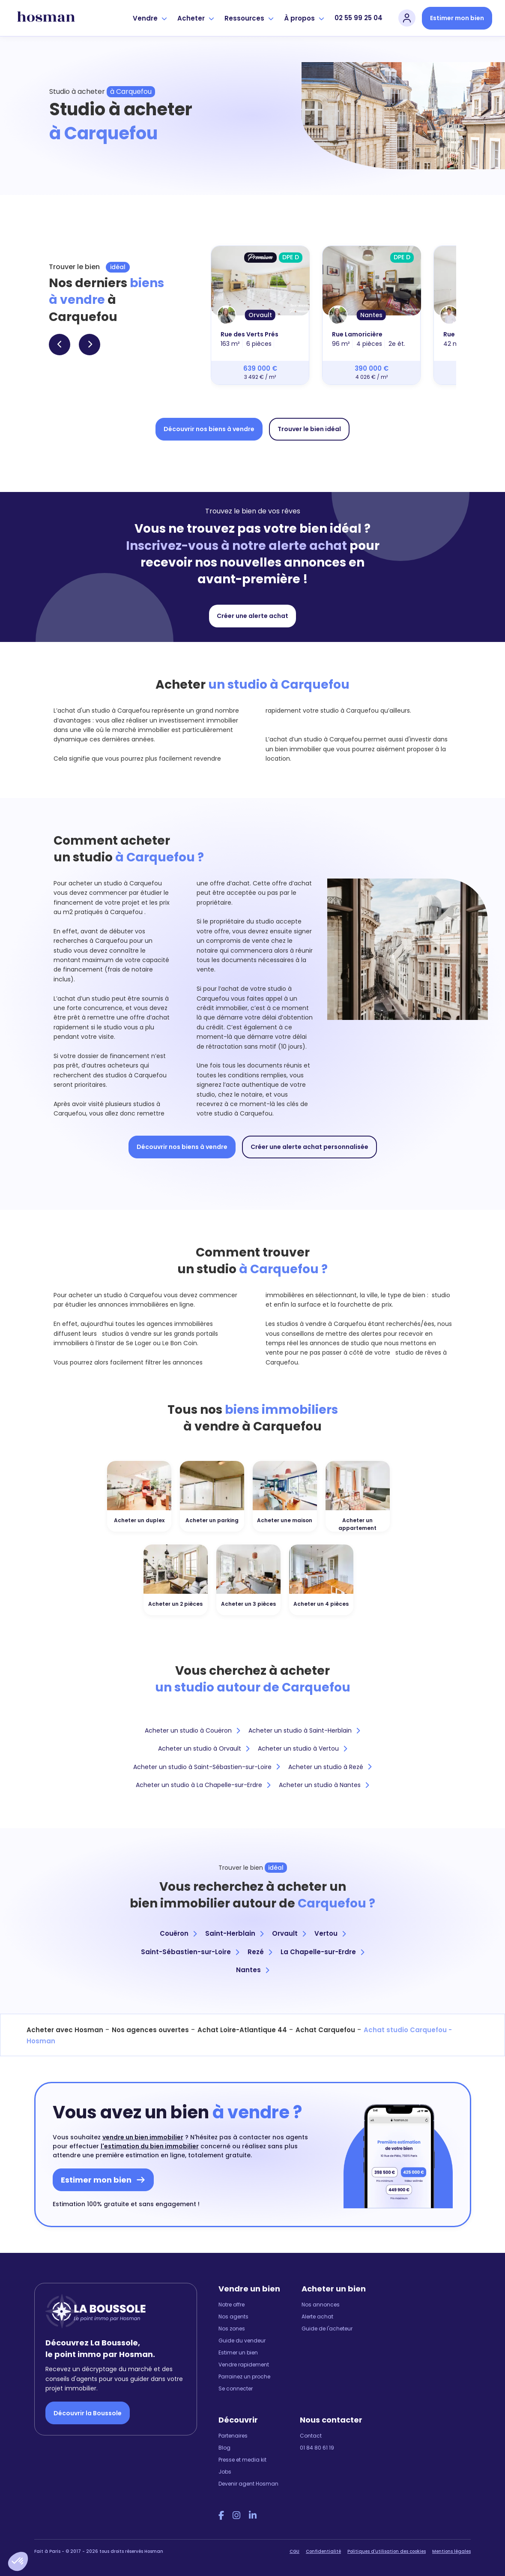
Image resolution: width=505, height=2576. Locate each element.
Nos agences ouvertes (150, 2029)
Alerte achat (317, 2316)
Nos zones (231, 2328)
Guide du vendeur (242, 2340)
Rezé (260, 1951)
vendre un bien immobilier (142, 2137)
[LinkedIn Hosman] (253, 2515)
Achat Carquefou (325, 2029)
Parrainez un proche (244, 2376)
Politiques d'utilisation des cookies (386, 2551)
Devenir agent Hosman (248, 2483)
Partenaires (233, 2435)
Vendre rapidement (243, 2364)
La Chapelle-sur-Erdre (322, 1951)
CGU (294, 2551)
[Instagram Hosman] (236, 2515)
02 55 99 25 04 (358, 17)
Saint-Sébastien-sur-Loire (190, 1951)
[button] (18, 2561)
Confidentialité (323, 2551)
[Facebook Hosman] (221, 2515)
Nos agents (233, 2316)
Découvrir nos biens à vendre (209, 429)
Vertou (330, 1933)
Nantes (252, 1969)
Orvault (289, 1933)
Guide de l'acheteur (327, 2328)
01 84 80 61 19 (317, 2447)
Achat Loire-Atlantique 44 (242, 2029)
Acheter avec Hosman (65, 2029)
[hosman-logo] (46, 18)
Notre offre (231, 2304)
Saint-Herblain (234, 1933)
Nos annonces (321, 2304)
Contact (311, 2435)
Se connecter (235, 2388)
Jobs (224, 2471)
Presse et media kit (242, 2459)
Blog (224, 2447)
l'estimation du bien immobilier (150, 2146)
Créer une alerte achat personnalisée (309, 1147)
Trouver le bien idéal (309, 429)
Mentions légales (451, 2551)
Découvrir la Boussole (88, 2413)
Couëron (178, 1933)
